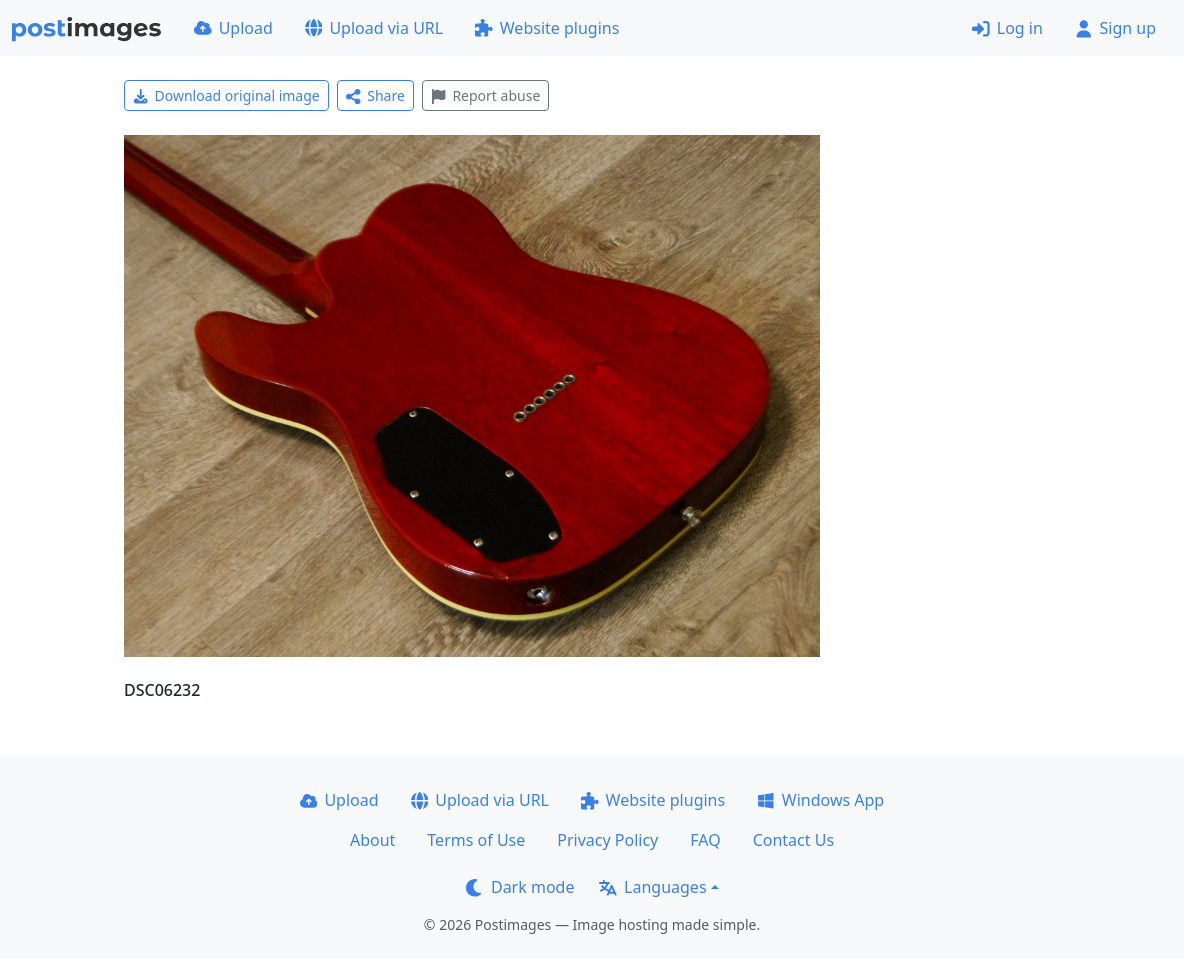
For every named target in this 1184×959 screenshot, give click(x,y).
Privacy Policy (607, 840)
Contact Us (793, 840)
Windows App (820, 800)
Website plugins (547, 28)
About (372, 840)
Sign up (1115, 28)
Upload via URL (374, 28)
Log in (1007, 28)
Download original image (226, 95)
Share (375, 95)
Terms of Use (476, 840)
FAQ (705, 840)
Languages (652, 887)
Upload (233, 28)
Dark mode (520, 887)
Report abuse (485, 95)
